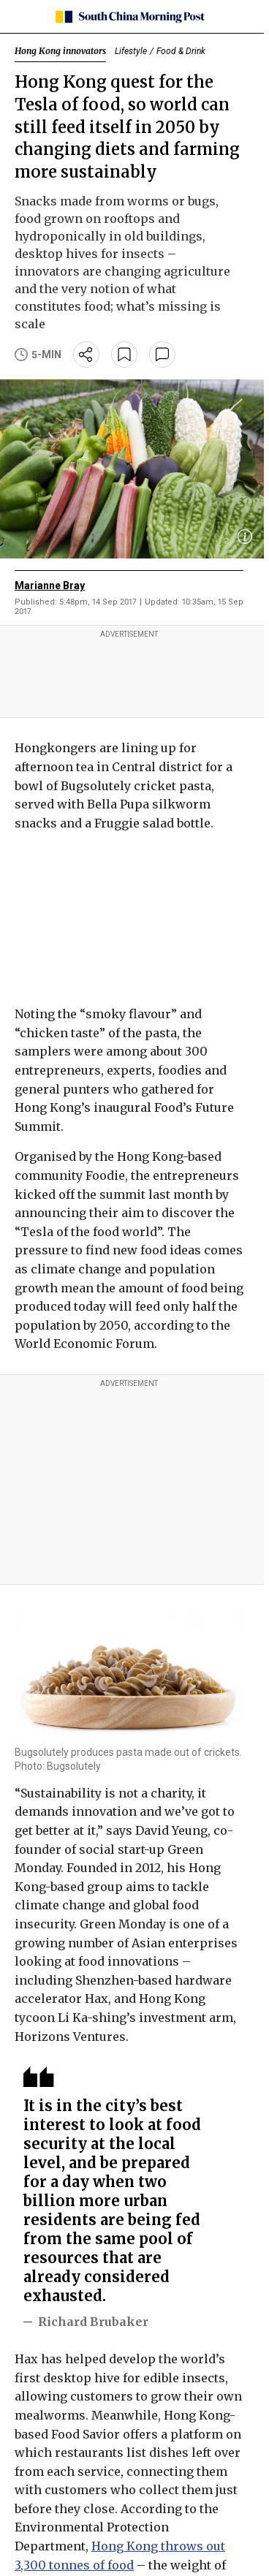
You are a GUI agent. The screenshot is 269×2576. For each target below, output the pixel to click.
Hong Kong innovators (60, 50)
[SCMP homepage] (129, 17)
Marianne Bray (50, 585)
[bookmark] (124, 354)
